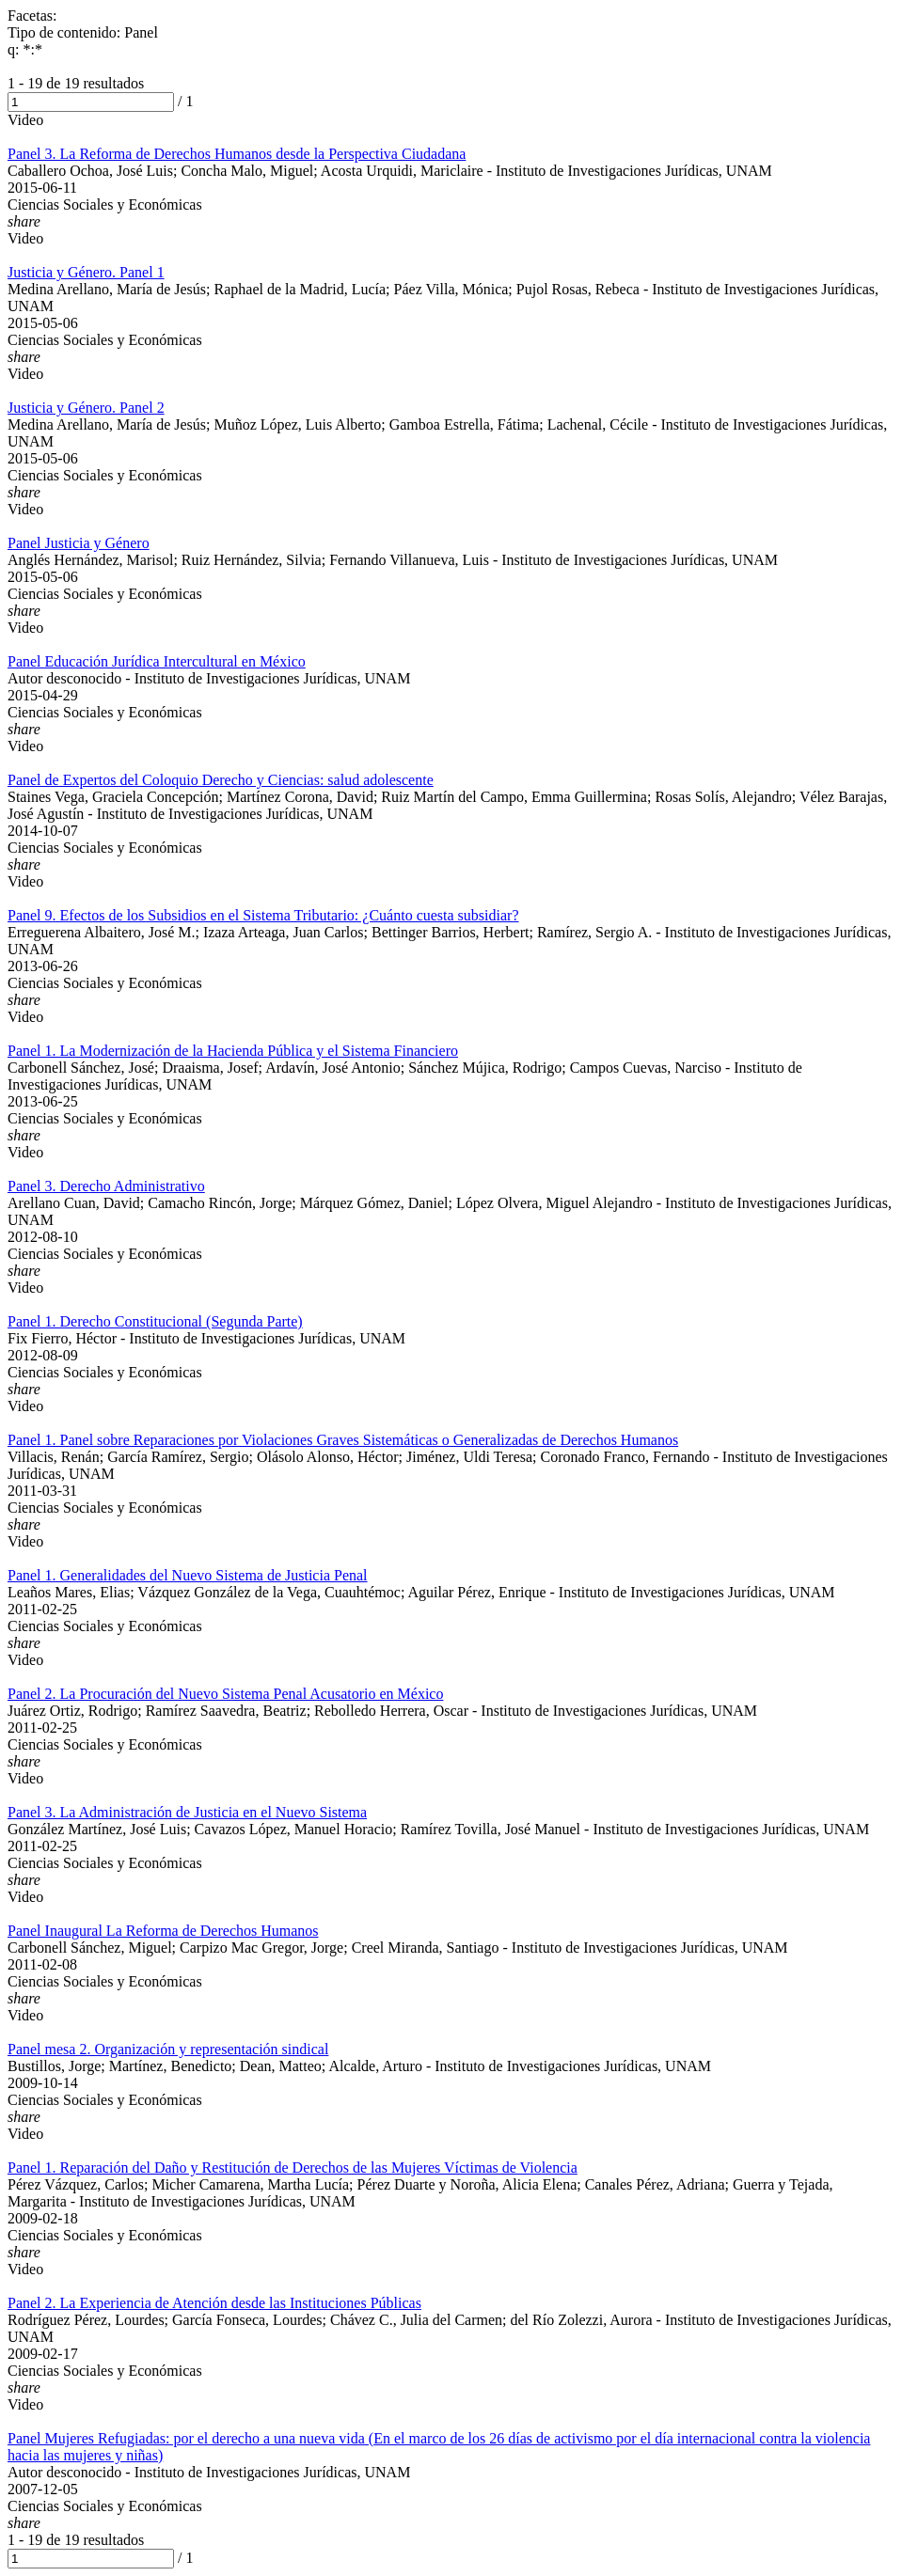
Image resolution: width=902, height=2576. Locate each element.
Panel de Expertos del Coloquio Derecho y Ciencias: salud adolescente (221, 780)
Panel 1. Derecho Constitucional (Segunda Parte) (155, 1321)
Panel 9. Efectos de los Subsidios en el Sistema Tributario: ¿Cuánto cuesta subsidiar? (263, 915)
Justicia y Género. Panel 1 (86, 272)
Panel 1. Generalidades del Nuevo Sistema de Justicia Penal (188, 1575)
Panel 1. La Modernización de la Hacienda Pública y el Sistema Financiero (233, 1051)
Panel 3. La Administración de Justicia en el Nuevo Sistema (187, 1812)
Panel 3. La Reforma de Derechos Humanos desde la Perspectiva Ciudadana (237, 154)
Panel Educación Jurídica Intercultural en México (157, 661)
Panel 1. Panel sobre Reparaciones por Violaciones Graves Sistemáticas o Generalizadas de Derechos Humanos (343, 1440)
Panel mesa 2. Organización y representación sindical (168, 2049)
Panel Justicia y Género (79, 543)
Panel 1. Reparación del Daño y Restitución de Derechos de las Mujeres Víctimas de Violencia (293, 2167)
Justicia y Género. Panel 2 (86, 408)
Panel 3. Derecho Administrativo (106, 1186)
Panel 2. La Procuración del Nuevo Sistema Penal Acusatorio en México (225, 1694)
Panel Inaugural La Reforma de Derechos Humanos (163, 1931)
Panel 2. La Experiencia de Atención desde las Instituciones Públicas (214, 2303)
